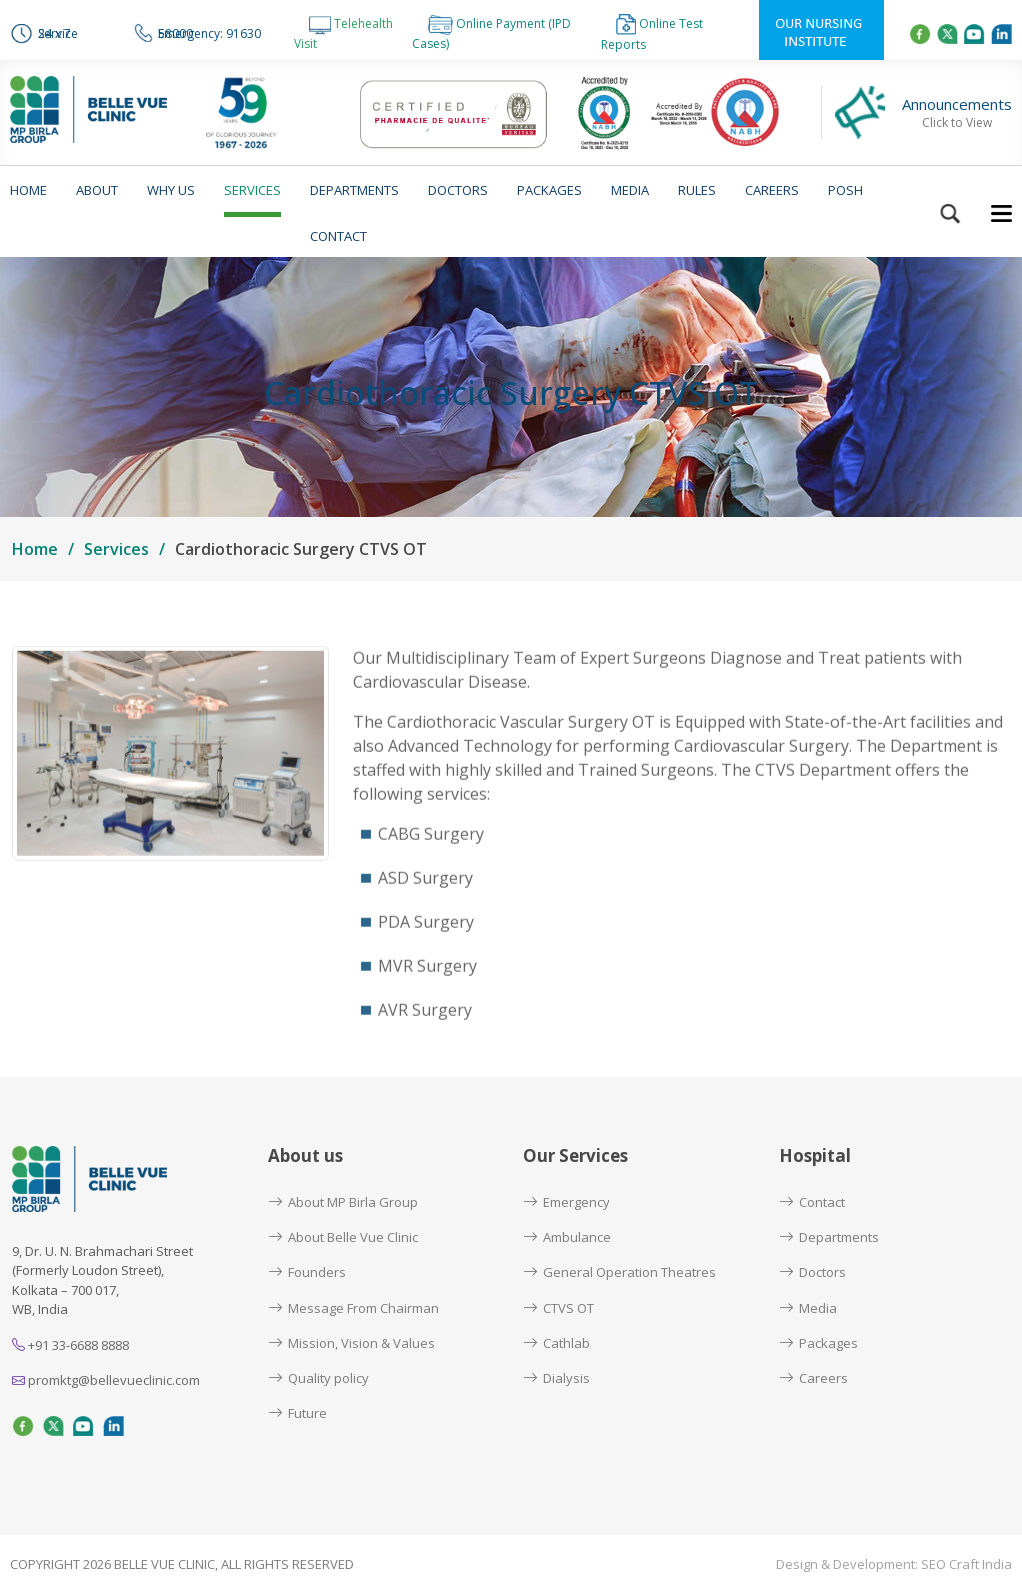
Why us (171, 190)
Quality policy (318, 1377)
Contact (338, 236)
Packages (549, 190)
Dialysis (556, 1377)
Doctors (458, 190)
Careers (772, 190)
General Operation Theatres (619, 1271)
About (97, 190)
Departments (354, 190)
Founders (307, 1271)
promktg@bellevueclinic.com (106, 1380)
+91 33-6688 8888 (70, 1345)
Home (28, 190)
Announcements (957, 113)
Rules (697, 190)
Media (630, 190)
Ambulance (567, 1236)
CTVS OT (558, 1307)
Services (252, 190)
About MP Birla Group (343, 1201)
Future (297, 1412)
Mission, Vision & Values (351, 1342)
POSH (845, 190)
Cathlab (556, 1342)
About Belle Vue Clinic (343, 1236)
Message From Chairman (353, 1307)
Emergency (566, 1201)
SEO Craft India (966, 1564)
